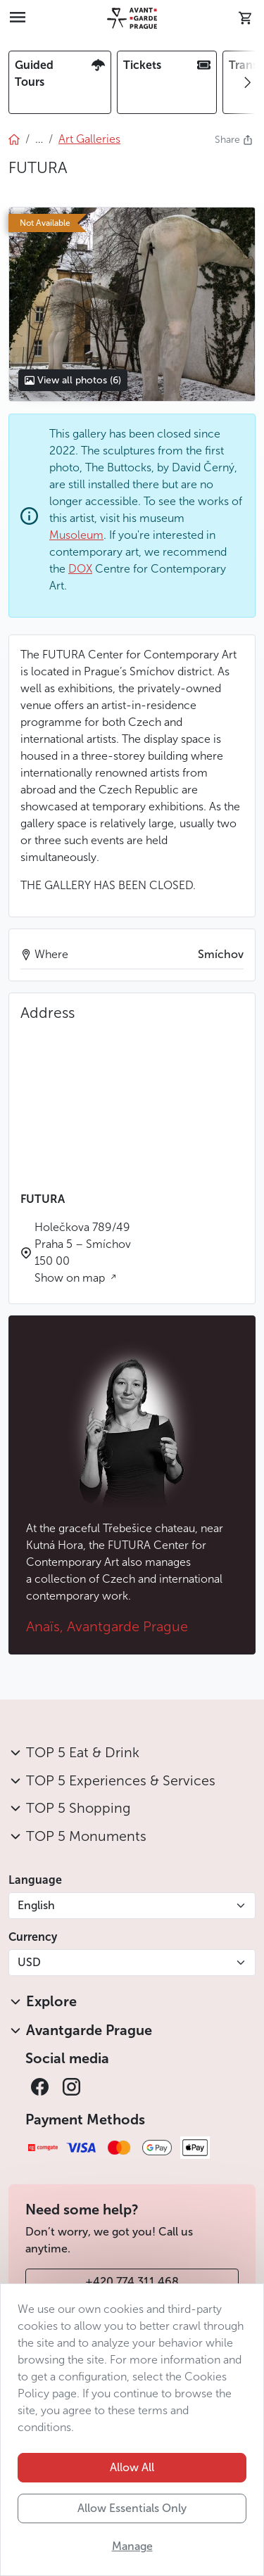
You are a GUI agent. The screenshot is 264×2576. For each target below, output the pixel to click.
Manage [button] (132, 2546)
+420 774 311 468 (132, 2281)
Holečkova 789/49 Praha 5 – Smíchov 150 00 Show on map (82, 1252)
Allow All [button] (132, 2467)
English (36, 1905)
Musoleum (76, 535)
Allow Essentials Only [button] (132, 2508)
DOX (80, 568)
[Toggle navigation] (17, 18)
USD (29, 1962)
